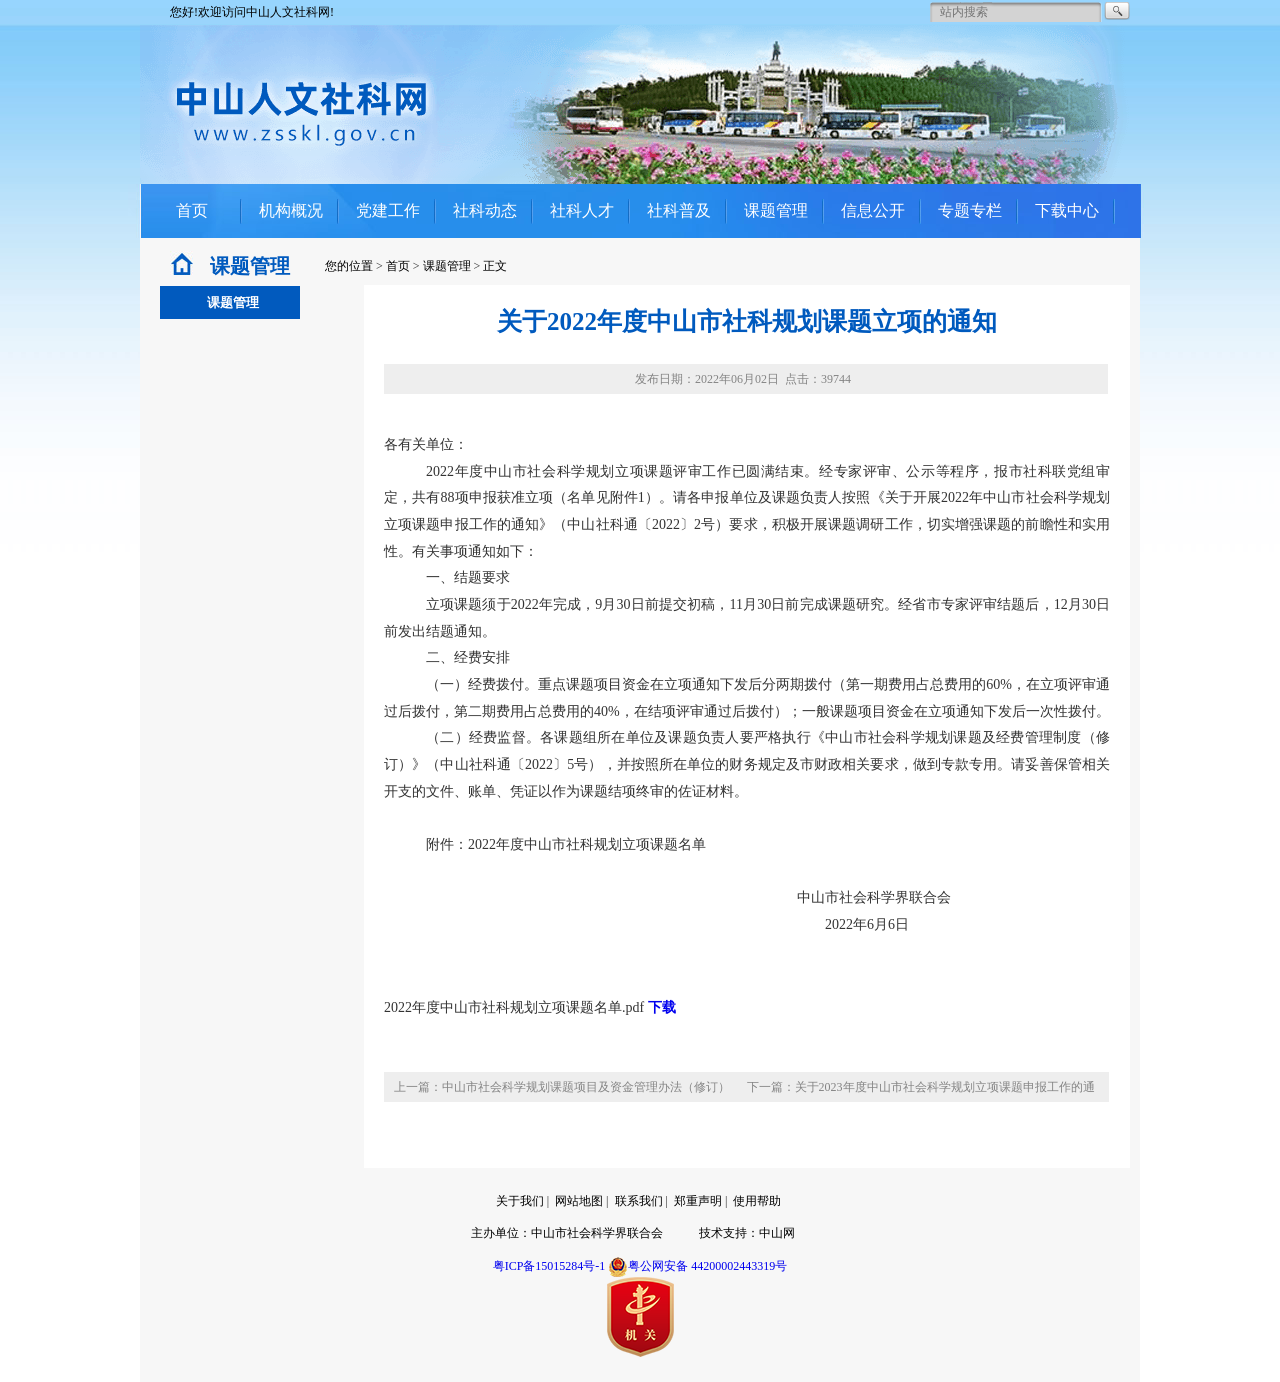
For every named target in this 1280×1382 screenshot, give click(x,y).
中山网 (777, 1233)
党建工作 (388, 210)
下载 (662, 1007)
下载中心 (1067, 210)
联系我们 (639, 1201)
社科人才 (582, 210)
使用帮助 (757, 1201)
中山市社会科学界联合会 (597, 1233)
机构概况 (291, 210)
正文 (495, 266)
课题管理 (776, 210)
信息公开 (873, 210)
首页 (192, 210)
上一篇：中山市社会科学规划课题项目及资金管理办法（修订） (562, 1087)
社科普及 (679, 210)
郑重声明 (698, 1201)
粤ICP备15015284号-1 (549, 1266)
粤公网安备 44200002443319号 (697, 1266)
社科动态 (485, 210)
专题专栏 (970, 210)
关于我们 (520, 1201)
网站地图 (579, 1201)
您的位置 (349, 266)
